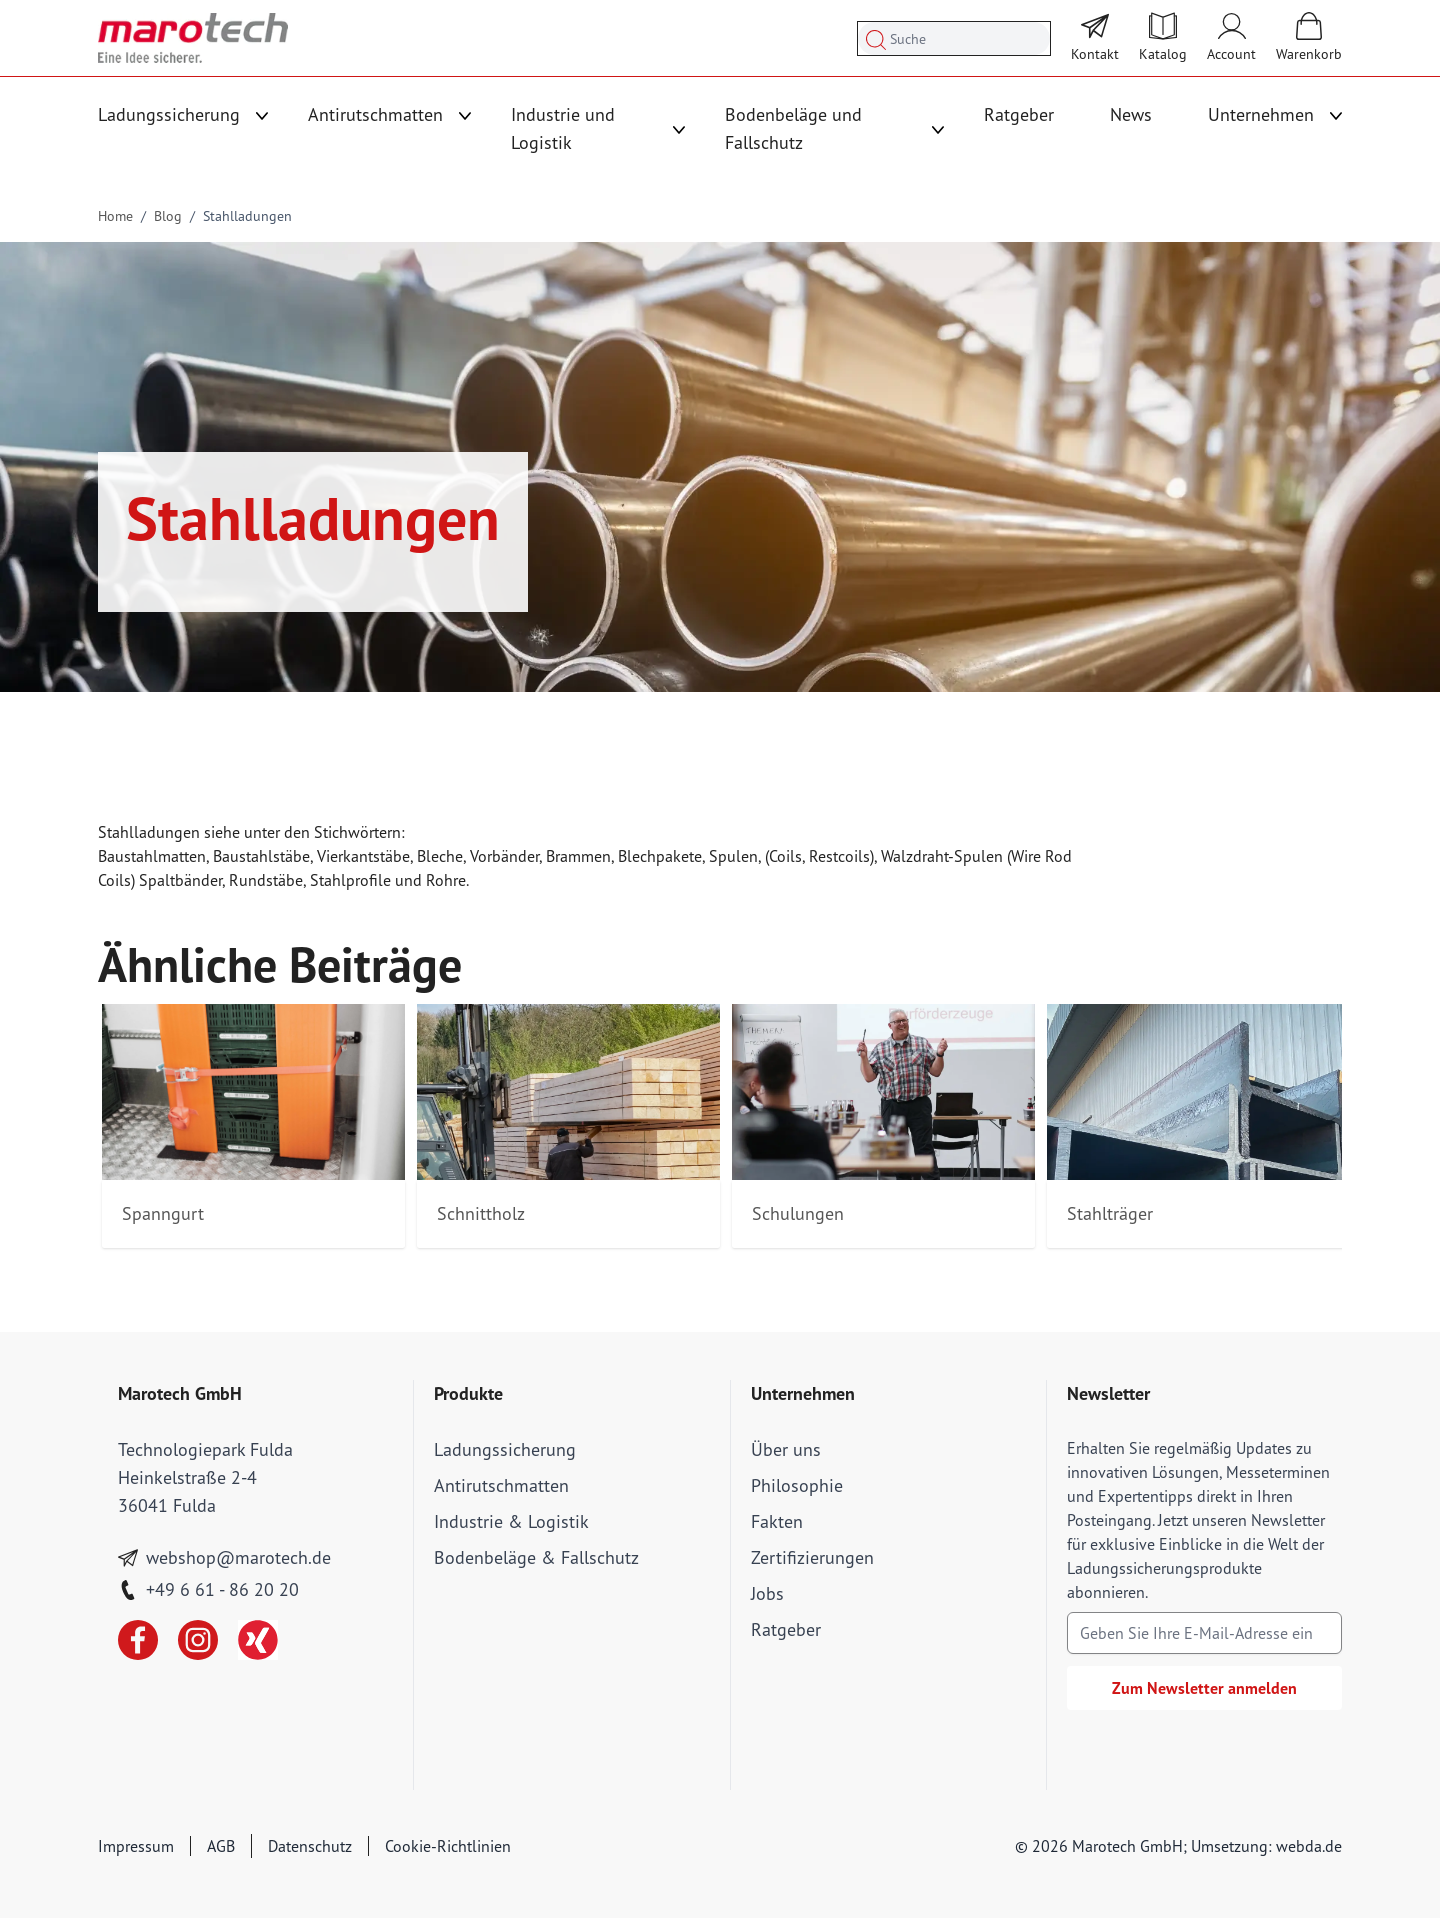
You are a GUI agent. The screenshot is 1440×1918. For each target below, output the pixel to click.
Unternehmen (1261, 114)
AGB (221, 1846)
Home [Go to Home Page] (115, 216)
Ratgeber (1019, 114)
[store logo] (193, 38)
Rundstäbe (266, 880)
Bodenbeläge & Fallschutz (536, 1557)
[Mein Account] (1231, 38)
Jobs (767, 1593)
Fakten (777, 1521)
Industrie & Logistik (511, 1521)
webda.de (1309, 1846)
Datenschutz (310, 1846)
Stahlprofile (350, 880)
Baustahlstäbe (261, 856)
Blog (168, 216)
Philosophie (797, 1485)
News (1131, 114)
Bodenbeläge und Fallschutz (793, 128)
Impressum (136, 1846)
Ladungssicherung (169, 114)
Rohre (446, 880)
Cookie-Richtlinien (448, 1846)
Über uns (786, 1449)
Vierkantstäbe (363, 856)
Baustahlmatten (152, 856)
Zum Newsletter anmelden (1204, 1688)
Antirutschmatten (375, 114)
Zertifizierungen (812, 1557)
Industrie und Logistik (563, 128)
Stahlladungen (247, 216)
